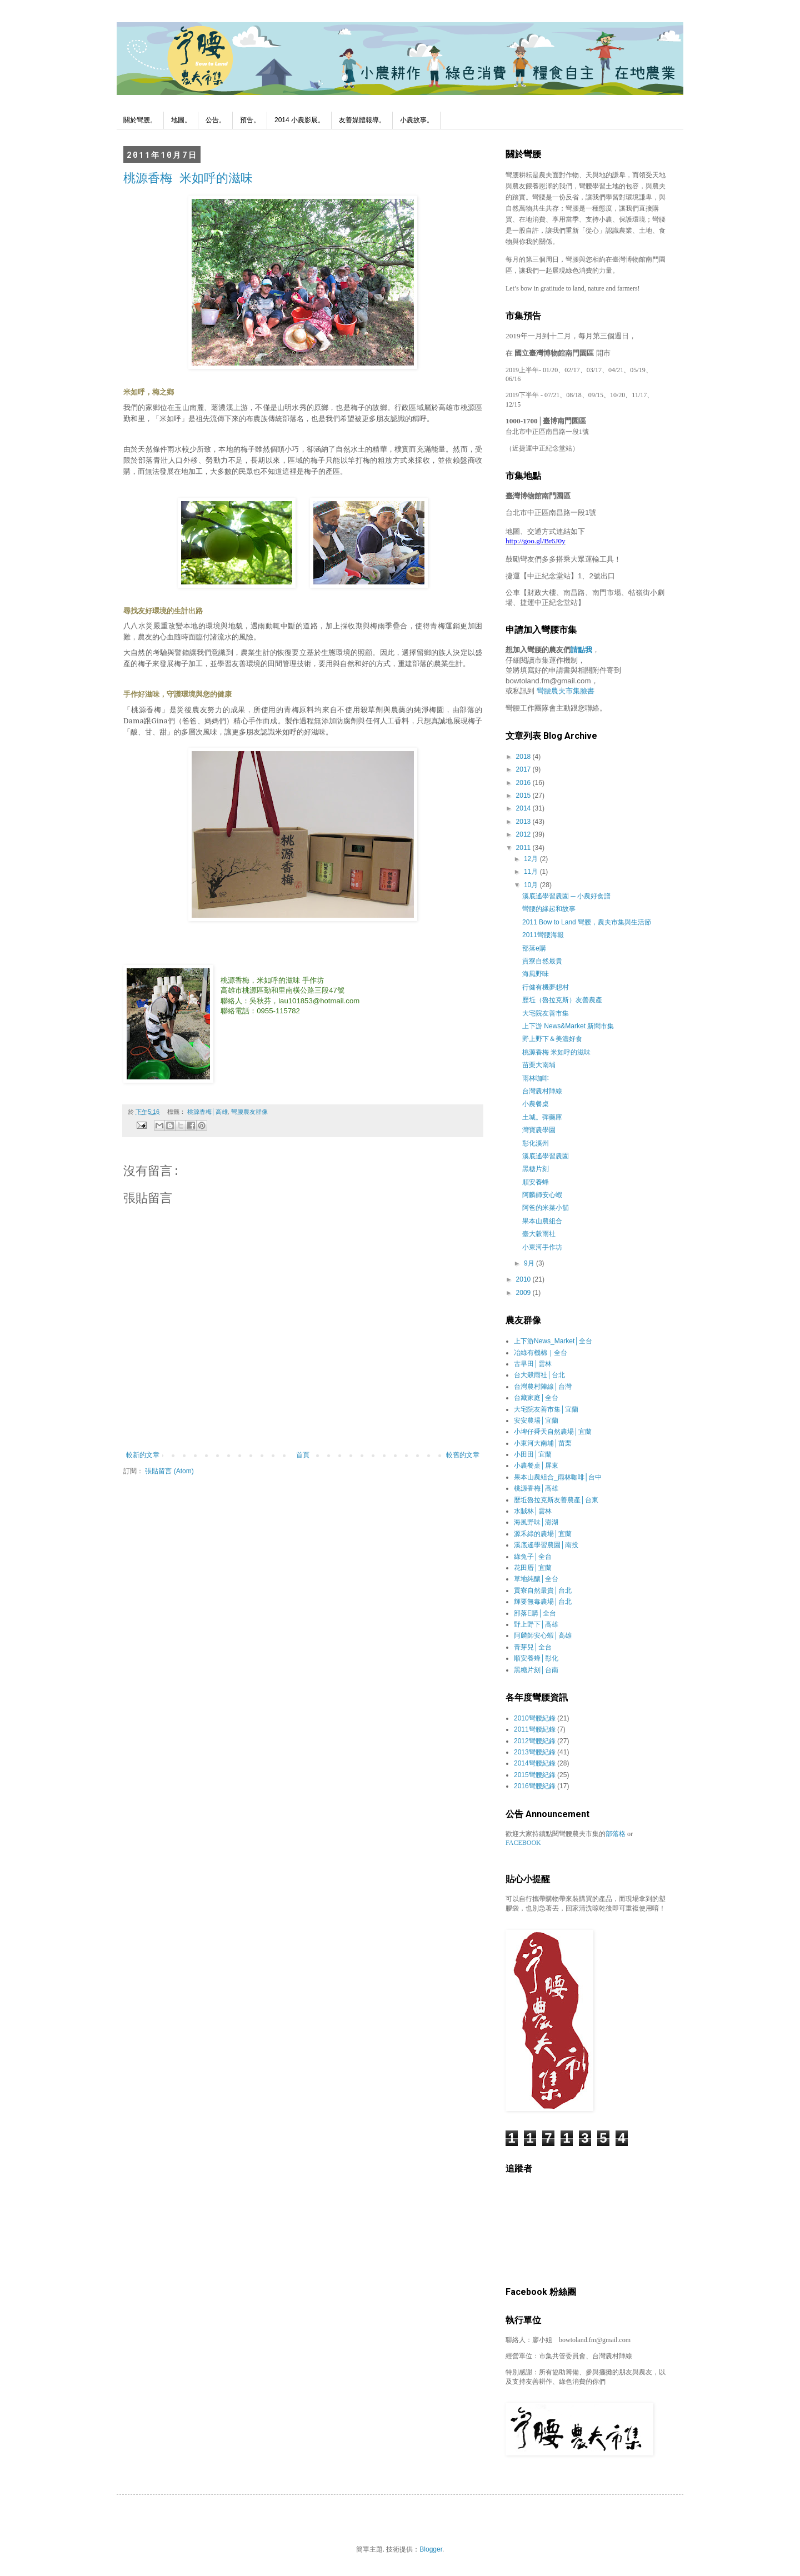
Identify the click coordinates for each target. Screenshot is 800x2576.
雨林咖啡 (535, 1078)
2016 (524, 783)
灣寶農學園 (539, 1130)
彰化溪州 (535, 1143)
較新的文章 (142, 1455)
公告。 (216, 120)
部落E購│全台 (535, 1613)
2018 (524, 757)
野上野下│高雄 (536, 1624)
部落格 (616, 1834)
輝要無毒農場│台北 (543, 1601)
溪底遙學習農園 (545, 1156)
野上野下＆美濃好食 (552, 1039)
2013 (524, 822)
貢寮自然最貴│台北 (543, 1590)
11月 (532, 872)
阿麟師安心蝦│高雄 (543, 1635)
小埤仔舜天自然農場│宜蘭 (553, 1431)
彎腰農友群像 (249, 1111)
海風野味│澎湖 (536, 1522)
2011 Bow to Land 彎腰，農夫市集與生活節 (586, 922)
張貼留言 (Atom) (169, 1471)
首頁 (302, 1455)
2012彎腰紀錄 (535, 1741)
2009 (524, 1293)
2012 (524, 834)
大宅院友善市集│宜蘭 (546, 1409)
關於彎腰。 (140, 120)
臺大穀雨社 (539, 1234)
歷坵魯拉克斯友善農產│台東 (556, 1500)
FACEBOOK (523, 1843)
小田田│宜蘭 (533, 1454)
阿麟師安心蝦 (542, 1195)
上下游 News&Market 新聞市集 (568, 1026)
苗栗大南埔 (539, 1065)
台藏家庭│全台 (536, 1398)
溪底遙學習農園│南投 (546, 1545)
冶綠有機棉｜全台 (540, 1353)
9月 (530, 1263)
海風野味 (535, 974)
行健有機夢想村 (545, 987)
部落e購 (534, 948)
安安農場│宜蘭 (536, 1420)
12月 (532, 859)
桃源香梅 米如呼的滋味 (188, 177)
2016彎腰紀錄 (535, 1786)
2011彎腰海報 (543, 935)
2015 (524, 795)
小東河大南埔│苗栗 (543, 1443)
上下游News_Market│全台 (553, 1341)
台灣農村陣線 (542, 1091)
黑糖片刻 (535, 1169)
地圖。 (181, 120)
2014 (524, 808)
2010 (524, 1279)
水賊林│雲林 (533, 1511)
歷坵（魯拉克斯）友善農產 (562, 1000)
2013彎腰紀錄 (535, 1752)
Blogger (430, 2549)
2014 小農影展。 (299, 120)
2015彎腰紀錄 (535, 1775)
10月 (532, 885)
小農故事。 (416, 120)
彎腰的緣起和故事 (549, 909)
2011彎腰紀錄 (535, 1729)
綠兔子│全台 (533, 1556)
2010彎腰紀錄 (535, 1718)
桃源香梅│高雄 (207, 1111)
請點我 (581, 650)
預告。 (250, 120)
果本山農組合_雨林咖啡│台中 (558, 1477)
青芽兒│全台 (533, 1647)
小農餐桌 (535, 1104)
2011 (524, 848)
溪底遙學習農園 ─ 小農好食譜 (566, 896)
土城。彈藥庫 (542, 1117)
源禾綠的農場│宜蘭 (543, 1534)
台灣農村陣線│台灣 (543, 1386)
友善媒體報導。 (362, 120)
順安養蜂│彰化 (536, 1658)
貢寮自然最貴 (542, 961)
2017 (524, 769)
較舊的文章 (462, 1455)
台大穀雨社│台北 (539, 1375)
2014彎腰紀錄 (535, 1763)
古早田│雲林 (533, 1364)
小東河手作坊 (542, 1247)
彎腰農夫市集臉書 (565, 691)
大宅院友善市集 (545, 1013)
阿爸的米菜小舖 (545, 1208)
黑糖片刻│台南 (536, 1670)
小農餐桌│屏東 (536, 1465)
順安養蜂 (535, 1182)
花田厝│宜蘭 (533, 1568)
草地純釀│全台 (536, 1579)
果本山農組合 (542, 1221)
